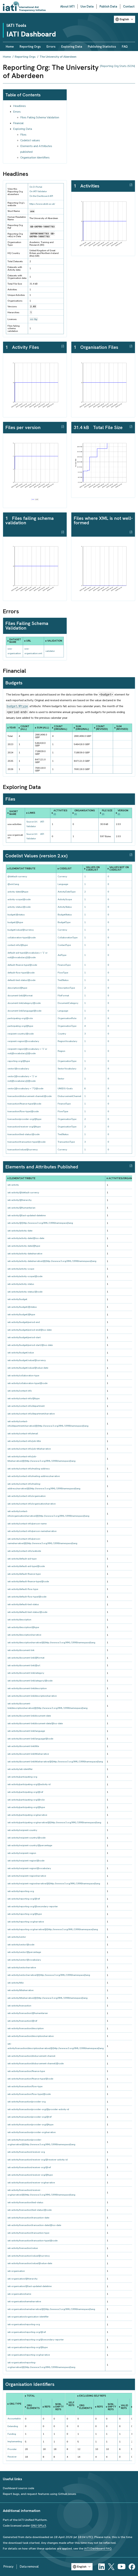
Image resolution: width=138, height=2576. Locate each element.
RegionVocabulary (67, 1041)
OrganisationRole (67, 1018)
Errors (51, 47)
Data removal (29, 2567)
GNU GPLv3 (38, 2526)
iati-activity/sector (17, 1937)
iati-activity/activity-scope (21, 1268)
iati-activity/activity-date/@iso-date (26, 1238)
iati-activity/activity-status (21, 1284)
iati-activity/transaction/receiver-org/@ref (29, 2167)
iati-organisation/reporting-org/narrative (29, 2354)
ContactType (64, 945)
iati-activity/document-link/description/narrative (32, 1696)
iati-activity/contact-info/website (24, 1551)
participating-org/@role (20, 1018)
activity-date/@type (18, 891)
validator (50, 651)
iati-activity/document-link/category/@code (30, 1680)
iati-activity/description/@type (23, 1627)
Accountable (14, 2418)
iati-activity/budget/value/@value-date (28, 1367)
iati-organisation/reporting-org (24, 2324)
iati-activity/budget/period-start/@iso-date (30, 1345)
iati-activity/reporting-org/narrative (26, 1921)
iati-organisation (16, 2271)
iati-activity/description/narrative (24, 1634)
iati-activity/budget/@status (22, 1307)
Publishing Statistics (102, 47)
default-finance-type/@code (22, 965)
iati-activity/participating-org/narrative (27, 1815)
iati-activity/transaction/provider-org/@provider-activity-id (38, 2109)
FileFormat (63, 995)
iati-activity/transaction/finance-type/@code (30, 2078)
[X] (111, 2566)
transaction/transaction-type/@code (26, 1141)
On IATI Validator (38, 191)
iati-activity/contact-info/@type (24, 1398)
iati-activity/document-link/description (27, 1688)
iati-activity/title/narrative (20, 1990)
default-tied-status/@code (21, 980)
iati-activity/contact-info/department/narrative (31, 1413)
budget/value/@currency (21, 929)
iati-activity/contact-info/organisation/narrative (32, 1503)
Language (63, 884)
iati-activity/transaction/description (26, 2028)
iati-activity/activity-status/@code (25, 1291)
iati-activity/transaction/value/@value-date (30, 2263)
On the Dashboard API (41, 196)
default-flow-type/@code (21, 972)
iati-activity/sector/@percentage (24, 1952)
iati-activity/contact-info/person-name (27, 1523)
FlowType (63, 972)
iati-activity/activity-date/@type (24, 1246)
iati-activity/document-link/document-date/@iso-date (35, 1723)
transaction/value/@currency (23, 1149)
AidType (62, 955)
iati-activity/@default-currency (23, 1192)
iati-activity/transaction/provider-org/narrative (32, 2132)
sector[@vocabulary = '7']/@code (25, 1088)
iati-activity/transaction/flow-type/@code (29, 2094)
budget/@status (16, 914)
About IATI (67, 6)
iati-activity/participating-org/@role (26, 1799)
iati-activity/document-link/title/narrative (28, 1754)
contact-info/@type (18, 945)
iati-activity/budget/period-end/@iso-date (30, 1330)
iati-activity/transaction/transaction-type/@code (33, 2240)
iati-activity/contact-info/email (23, 1433)
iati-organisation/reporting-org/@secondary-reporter (36, 2339)
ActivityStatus (65, 907)
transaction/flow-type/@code (23, 1111)
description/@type (17, 988)
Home (10, 47)
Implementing (15, 2441)
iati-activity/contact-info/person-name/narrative (32, 1531)
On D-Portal (35, 187)
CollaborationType (67, 937)
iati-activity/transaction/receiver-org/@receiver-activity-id (38, 2159)
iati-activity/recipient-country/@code (26, 1837)
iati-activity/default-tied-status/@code (27, 1612)
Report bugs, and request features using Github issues (39, 2494)
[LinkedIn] (101, 2566)
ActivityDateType (66, 891)
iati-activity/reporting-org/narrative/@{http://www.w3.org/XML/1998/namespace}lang (53, 1929)
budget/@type (17, 706)
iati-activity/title (16, 1982)
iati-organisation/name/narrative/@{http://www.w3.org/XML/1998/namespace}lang (51, 2309)
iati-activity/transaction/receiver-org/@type (30, 2175)
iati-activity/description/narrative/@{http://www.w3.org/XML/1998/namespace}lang (51, 1642)
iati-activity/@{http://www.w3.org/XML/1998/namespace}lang (40, 1223)
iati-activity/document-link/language (26, 1731)
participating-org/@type (20, 1026)
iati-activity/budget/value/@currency (27, 1360)
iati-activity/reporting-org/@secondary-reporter (33, 1906)
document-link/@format (20, 995)
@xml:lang (13, 884)
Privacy (8, 2567)
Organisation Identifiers (35, 158)
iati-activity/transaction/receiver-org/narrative (31, 2182)
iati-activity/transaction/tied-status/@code (30, 2210)
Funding (12, 2434)
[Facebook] (132, 2566)
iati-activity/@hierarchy (20, 1200)
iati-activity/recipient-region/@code (26, 1860)
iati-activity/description (19, 1619)
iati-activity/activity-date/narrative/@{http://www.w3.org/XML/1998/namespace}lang (52, 1261)
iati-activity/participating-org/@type (26, 1807)
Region (61, 1051)
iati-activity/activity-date (20, 1230)
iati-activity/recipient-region (22, 1853)
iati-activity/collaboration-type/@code (27, 1383)
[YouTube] (121, 2566)
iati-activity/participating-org (22, 1776)
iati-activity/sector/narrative (22, 1967)
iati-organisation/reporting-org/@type (28, 2347)
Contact (129, 6)
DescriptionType (66, 988)
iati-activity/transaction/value (23, 2248)
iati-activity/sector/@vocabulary (24, 1959)
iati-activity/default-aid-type (22, 1558)
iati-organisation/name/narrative (24, 2301)
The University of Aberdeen (58, 57)
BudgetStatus (65, 914)
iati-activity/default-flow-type (23, 1589)
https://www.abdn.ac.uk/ (42, 204)
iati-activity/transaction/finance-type (26, 2071)
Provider (12, 2449)
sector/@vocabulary (18, 1068)
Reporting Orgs (30, 47)
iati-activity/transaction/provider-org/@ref (30, 2116)
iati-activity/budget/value (21, 1352)
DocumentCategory (68, 1003)
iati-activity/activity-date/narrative (25, 1253)
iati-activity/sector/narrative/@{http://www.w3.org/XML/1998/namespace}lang (49, 1975)
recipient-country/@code (21, 1033)
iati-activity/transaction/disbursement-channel (31, 2056)
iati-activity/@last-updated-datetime (27, 1215)
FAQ (125, 47)
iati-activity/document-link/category (26, 1673)
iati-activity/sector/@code (21, 1944)
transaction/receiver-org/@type (24, 1126)
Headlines (19, 106)
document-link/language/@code (24, 1010)
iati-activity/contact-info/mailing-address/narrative (34, 1476)
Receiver (12, 2456)
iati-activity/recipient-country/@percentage (30, 1845)
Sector (61, 1078)
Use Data (87, 6)
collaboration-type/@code (22, 937)
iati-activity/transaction (19, 2005)
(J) (131, 184)
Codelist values (30, 140)
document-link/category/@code (24, 1003)
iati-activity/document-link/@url (24, 1665)
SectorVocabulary (67, 1068)
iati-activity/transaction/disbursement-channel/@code (36, 2063)
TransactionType (66, 1141)
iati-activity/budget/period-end (24, 1322)
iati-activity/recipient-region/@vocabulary (29, 1868)
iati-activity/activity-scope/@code (25, 1276)
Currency (62, 876)
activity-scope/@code (19, 899)
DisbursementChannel (69, 1096)
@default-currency (17, 876)
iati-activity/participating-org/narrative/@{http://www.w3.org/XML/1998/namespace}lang (54, 1822)
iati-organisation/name (19, 2294)
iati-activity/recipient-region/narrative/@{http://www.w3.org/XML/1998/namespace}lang (54, 1883)
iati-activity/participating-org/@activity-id (29, 1784)
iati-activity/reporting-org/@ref (24, 1898)
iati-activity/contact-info (20, 1390)
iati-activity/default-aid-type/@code (26, 1566)
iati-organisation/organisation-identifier (28, 2316)
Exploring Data (71, 47)
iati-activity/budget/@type (21, 1314)
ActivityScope (65, 899)
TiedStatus (63, 980)
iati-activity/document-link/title (23, 1746)
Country (62, 1033)
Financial (18, 123)
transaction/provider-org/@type (24, 1119)
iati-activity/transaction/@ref (22, 2021)
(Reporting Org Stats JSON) (117, 66)
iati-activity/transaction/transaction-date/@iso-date (34, 2225)
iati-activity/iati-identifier (20, 1769)
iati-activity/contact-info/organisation (27, 1496)
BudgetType (64, 922)
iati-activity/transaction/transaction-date (28, 2217)
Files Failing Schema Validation (39, 117)
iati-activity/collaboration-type (23, 1375)
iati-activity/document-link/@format (26, 1657)
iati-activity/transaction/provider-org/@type (30, 2124)
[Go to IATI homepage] (24, 6)
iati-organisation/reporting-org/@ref (27, 2332)
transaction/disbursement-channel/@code (30, 1096)
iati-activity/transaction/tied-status (25, 2202)
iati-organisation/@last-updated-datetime (30, 2286)
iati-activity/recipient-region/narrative (27, 1875)
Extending (13, 2426)
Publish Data (108, 6)
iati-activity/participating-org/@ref (25, 1792)
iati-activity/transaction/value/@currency (29, 2255)
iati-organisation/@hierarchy (23, 2278)
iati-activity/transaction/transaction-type (28, 2233)
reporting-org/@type (19, 1061)
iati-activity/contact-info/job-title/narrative (29, 1448)
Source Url (31, 821)
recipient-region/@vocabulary (23, 1041)
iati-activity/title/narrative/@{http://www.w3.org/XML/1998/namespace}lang (48, 1998)
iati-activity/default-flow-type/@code (27, 1596)
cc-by (33, 319)
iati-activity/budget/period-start (24, 1337)
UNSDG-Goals (65, 1088)
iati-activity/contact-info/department (26, 1406)
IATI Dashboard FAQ (97, 2549)
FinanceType (64, 965)
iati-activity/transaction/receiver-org (26, 2152)
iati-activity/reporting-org (21, 1891)
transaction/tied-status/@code (24, 1134)
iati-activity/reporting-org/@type (25, 1914)
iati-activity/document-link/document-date (29, 1715)
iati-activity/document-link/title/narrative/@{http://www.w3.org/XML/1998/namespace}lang (55, 1761)
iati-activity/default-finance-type (24, 1574)
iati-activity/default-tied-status (23, 1604)
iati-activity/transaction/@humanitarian (28, 2013)
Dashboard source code (18, 2488)
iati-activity (13, 1184)
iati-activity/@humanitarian (21, 1207)
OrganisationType (67, 1026)
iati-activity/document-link (21, 1650)
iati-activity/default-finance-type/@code (28, 1581)
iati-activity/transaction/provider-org (27, 2101)
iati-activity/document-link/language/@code (30, 1738)
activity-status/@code (19, 907)
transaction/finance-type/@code (24, 1103)
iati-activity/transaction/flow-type (25, 2086)
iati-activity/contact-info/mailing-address (29, 1468)
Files (23, 135)
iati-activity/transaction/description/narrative (31, 2036)
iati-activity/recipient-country (22, 1830)
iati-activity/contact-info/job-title (24, 1441)
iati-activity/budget (17, 1299)
